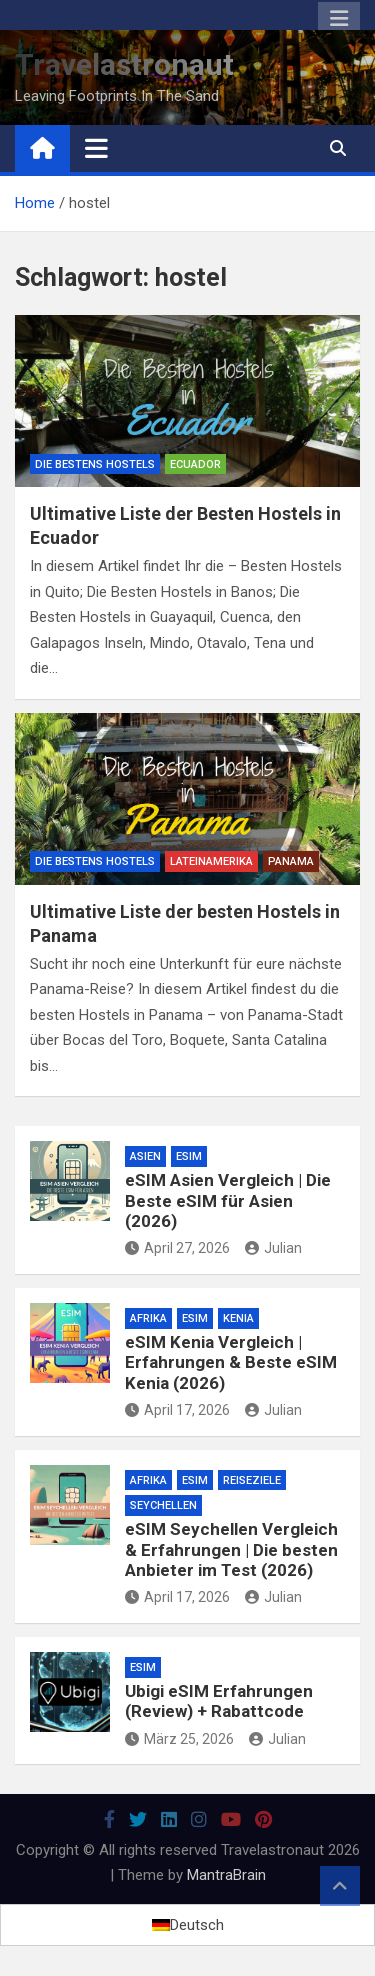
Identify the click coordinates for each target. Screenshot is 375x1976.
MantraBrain (226, 1875)
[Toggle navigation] (96, 148)
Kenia (238, 1318)
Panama (291, 861)
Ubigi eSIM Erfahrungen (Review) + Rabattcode (219, 1701)
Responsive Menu (339, 19)
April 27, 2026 (177, 1248)
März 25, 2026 (179, 1739)
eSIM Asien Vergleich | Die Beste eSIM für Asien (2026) (228, 1200)
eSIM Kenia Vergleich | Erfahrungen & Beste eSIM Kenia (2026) (231, 1362)
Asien (145, 1156)
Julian (273, 1248)
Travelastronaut (124, 64)
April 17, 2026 (177, 1410)
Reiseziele (252, 1480)
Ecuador (195, 464)
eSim (189, 1156)
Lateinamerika (211, 861)
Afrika (148, 1318)
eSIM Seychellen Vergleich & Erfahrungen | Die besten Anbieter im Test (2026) (231, 1549)
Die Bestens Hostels (95, 464)
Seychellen (163, 1505)
